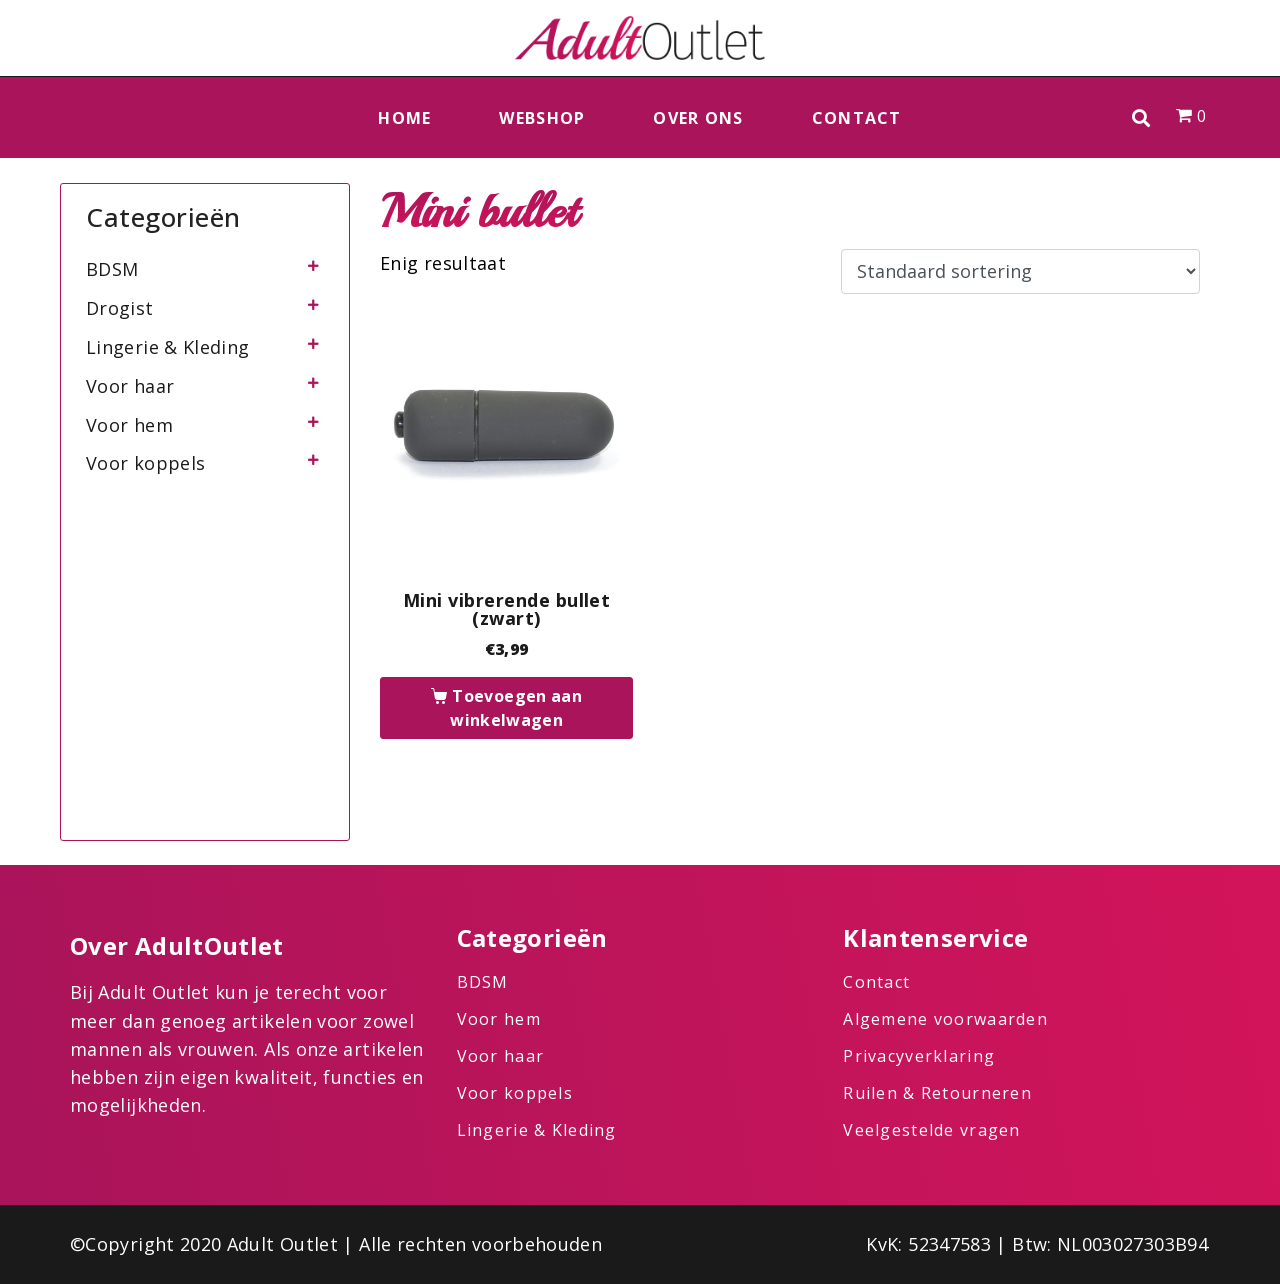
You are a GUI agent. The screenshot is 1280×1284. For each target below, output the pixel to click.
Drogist (120, 308)
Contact (857, 118)
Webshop (542, 118)
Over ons (698, 118)
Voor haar (130, 386)
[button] (1141, 117)
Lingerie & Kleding (167, 347)
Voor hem (129, 425)
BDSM (112, 269)
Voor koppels (145, 463)
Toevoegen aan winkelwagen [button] (516, 708)
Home (404, 118)
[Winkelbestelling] (1020, 272)
